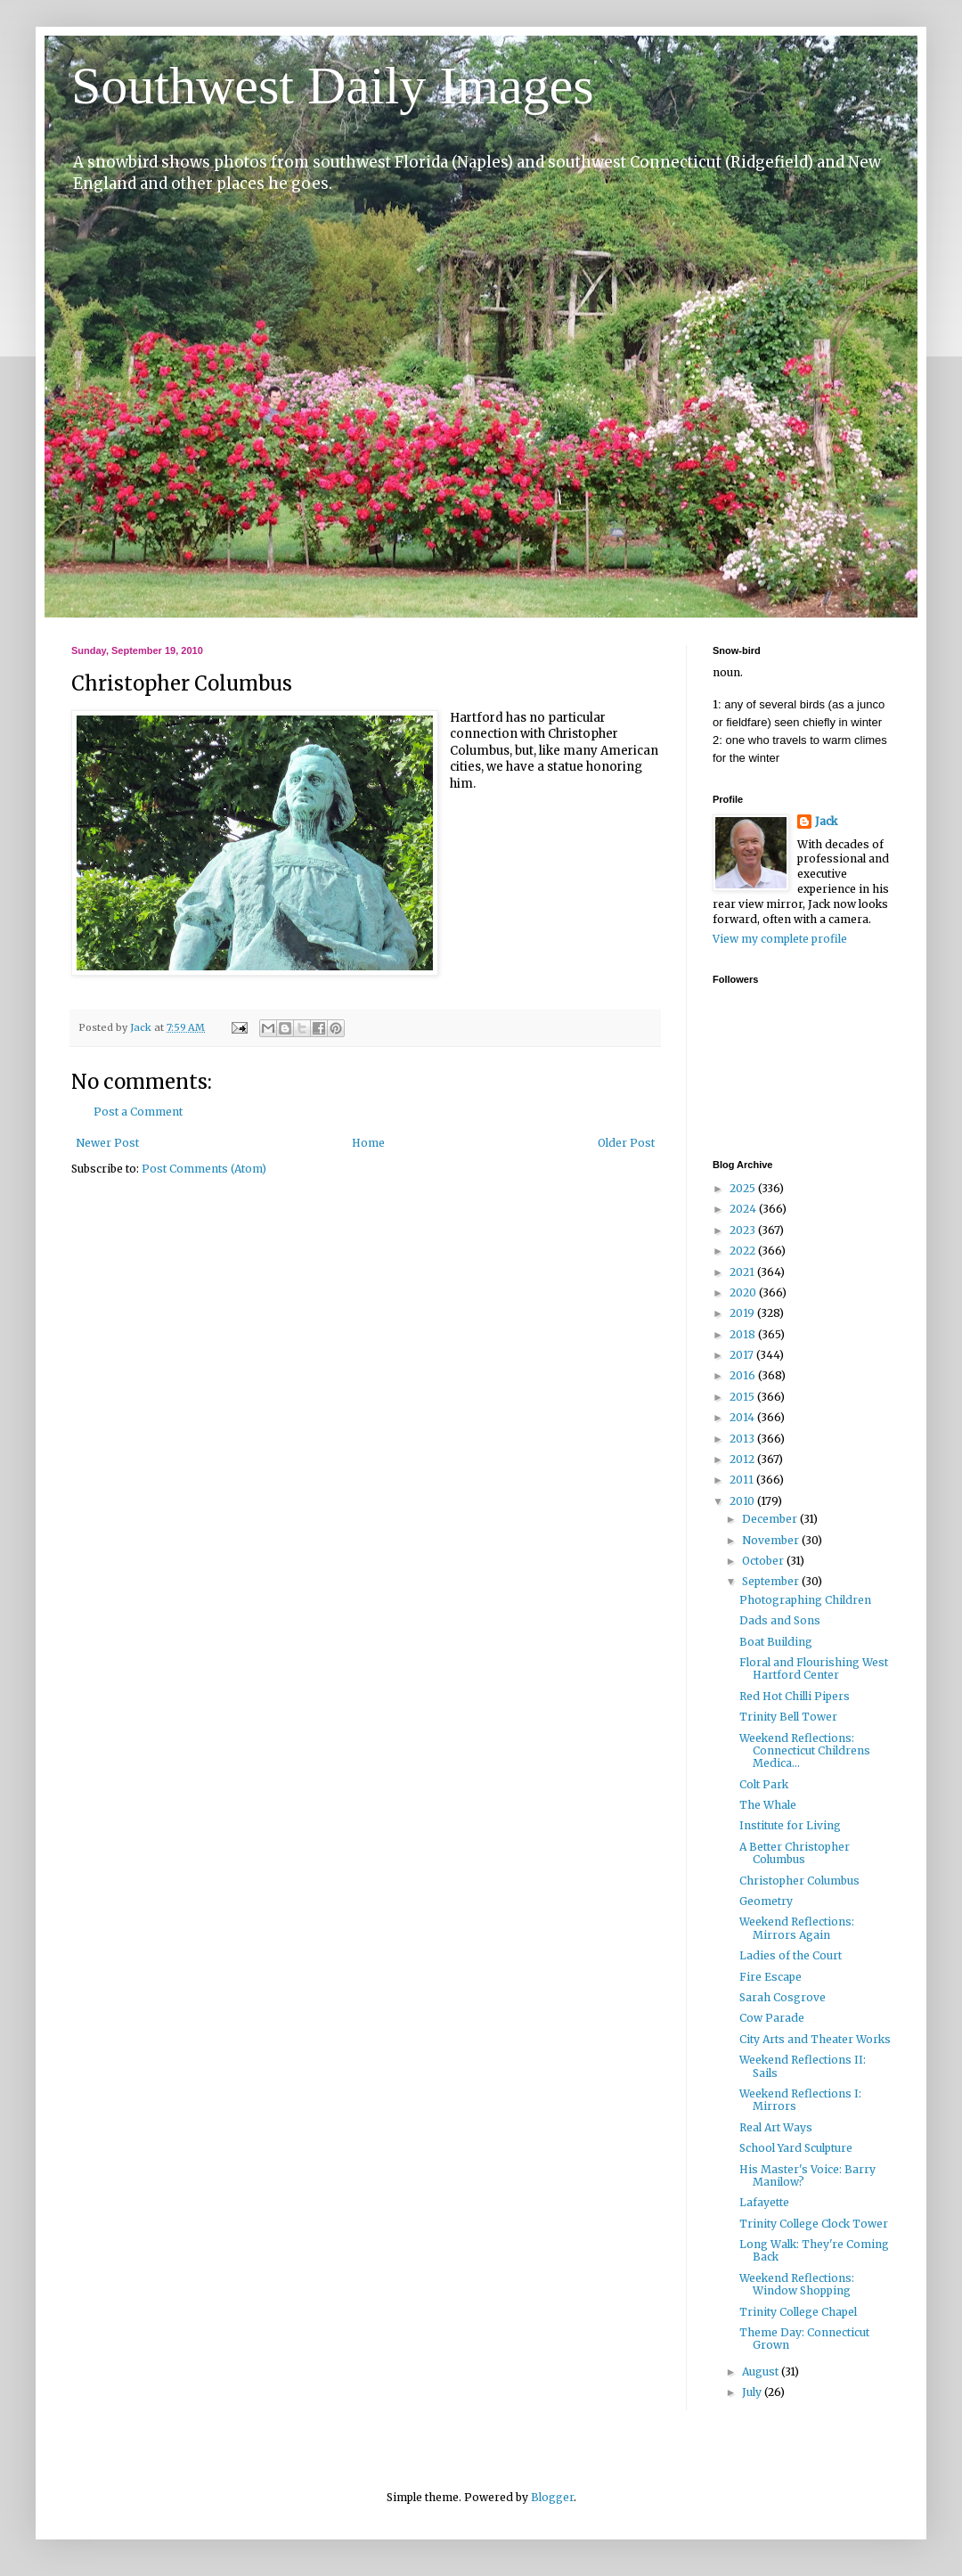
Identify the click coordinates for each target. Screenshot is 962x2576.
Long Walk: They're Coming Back (814, 2250)
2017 (743, 1355)
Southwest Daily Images (332, 85)
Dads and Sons (779, 1620)
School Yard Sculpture (795, 2148)
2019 (743, 1313)
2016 (744, 1375)
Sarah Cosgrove (782, 1997)
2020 (744, 1292)
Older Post (626, 1142)
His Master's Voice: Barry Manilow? (807, 2175)
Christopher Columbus (799, 1880)
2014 (743, 1417)
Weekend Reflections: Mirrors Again (796, 1928)
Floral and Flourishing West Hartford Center (813, 1668)
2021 (743, 1272)
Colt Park (763, 1784)
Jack (826, 821)
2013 (743, 1438)
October (764, 1560)
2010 (743, 1501)
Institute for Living (790, 1825)
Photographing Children (805, 1600)
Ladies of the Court (790, 1955)
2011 (743, 1479)
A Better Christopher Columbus (794, 1853)
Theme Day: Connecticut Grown (804, 2338)
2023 (744, 1230)
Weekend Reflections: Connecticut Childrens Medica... (804, 1750)
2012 (743, 1459)
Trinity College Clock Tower (813, 2223)
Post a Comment (138, 1111)
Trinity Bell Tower (788, 1716)
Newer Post (107, 1142)
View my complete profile (780, 938)
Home (368, 1142)
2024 (744, 1208)
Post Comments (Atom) (204, 1168)
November (772, 1540)
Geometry (766, 1901)
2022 (744, 1250)
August (761, 2371)
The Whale (767, 1804)
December (771, 1518)
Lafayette (764, 2202)
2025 (744, 1188)
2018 (744, 1334)
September (772, 1581)
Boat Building (775, 1641)
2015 (743, 1396)
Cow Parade (771, 2017)
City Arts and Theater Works (815, 2039)
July (753, 2392)
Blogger (552, 2497)
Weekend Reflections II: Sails (802, 2066)
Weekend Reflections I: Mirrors (800, 2100)
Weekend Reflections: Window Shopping (796, 2284)
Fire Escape (770, 1976)
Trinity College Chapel (798, 2311)
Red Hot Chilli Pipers (794, 1696)
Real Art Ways (775, 2127)
